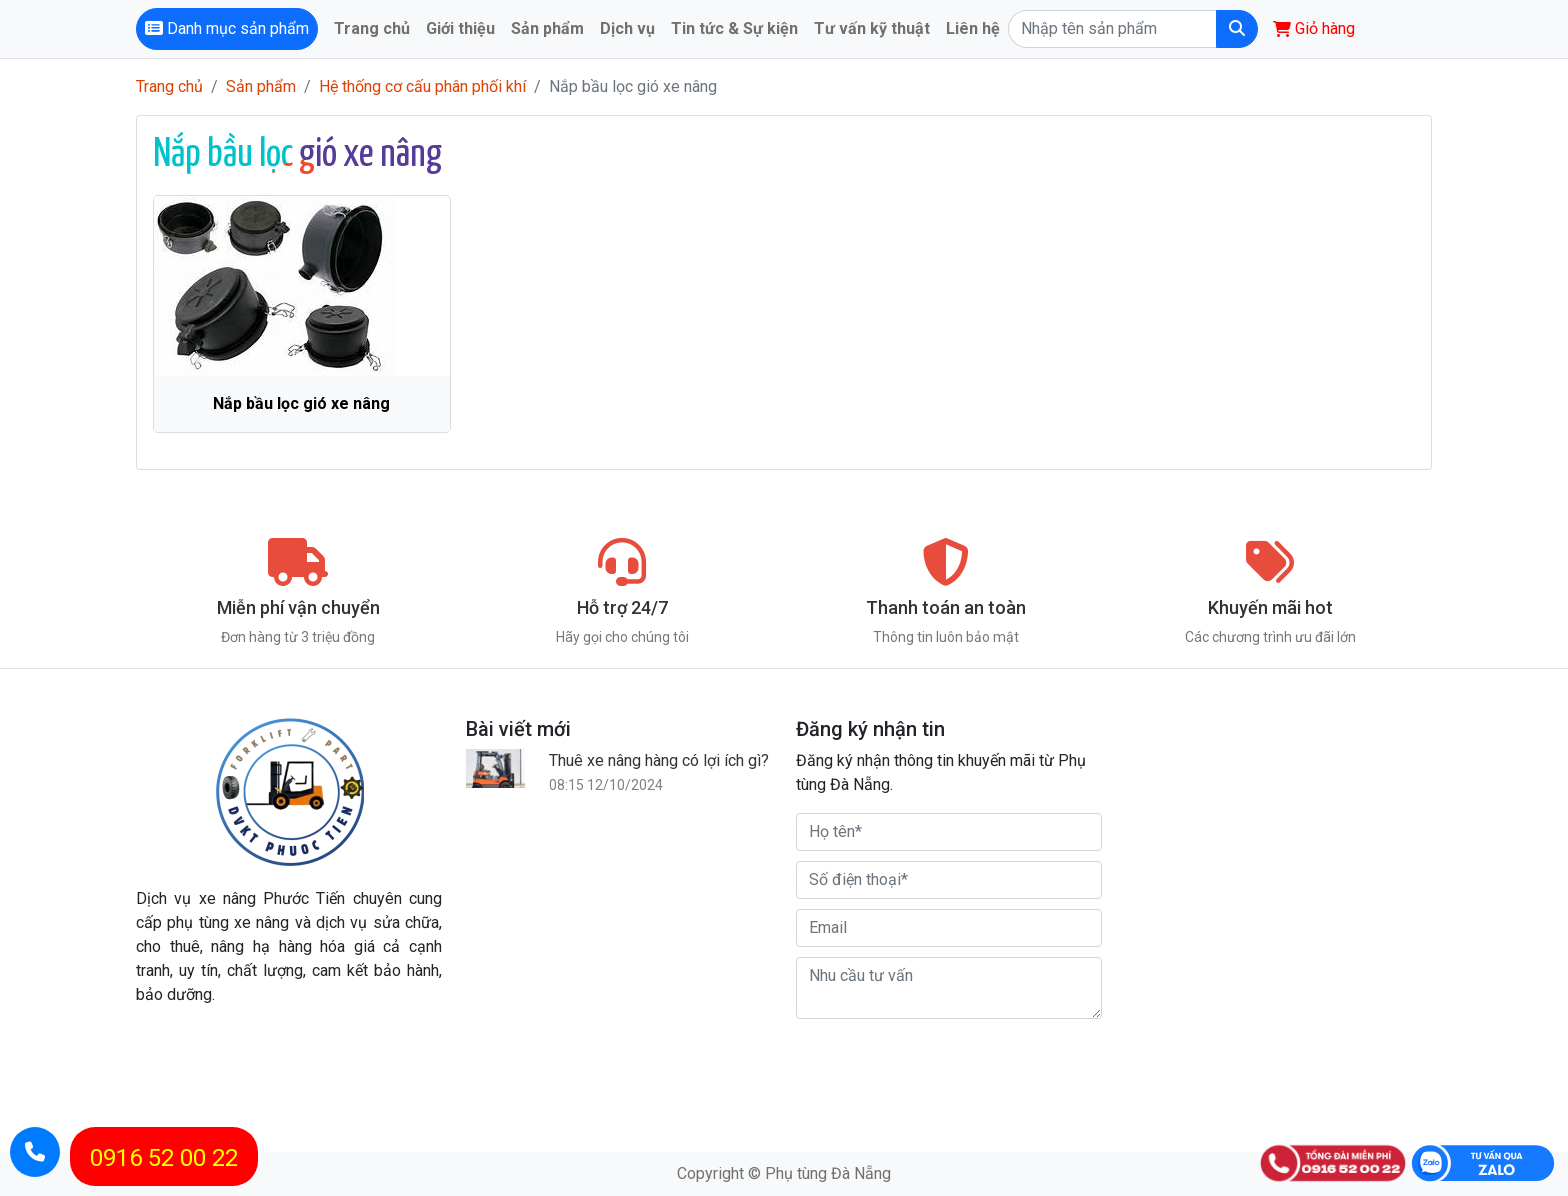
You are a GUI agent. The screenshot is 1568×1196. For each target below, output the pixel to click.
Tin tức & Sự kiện (734, 28)
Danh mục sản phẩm (227, 28)
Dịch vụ (627, 28)
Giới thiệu (460, 28)
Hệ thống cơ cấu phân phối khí (422, 86)
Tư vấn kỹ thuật (872, 28)
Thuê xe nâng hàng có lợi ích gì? (659, 760)
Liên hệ (973, 28)
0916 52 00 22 (164, 1158)
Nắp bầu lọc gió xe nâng (301, 403)
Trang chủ (372, 28)
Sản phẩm (547, 28)
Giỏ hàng (1314, 28)
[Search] (1112, 29)
